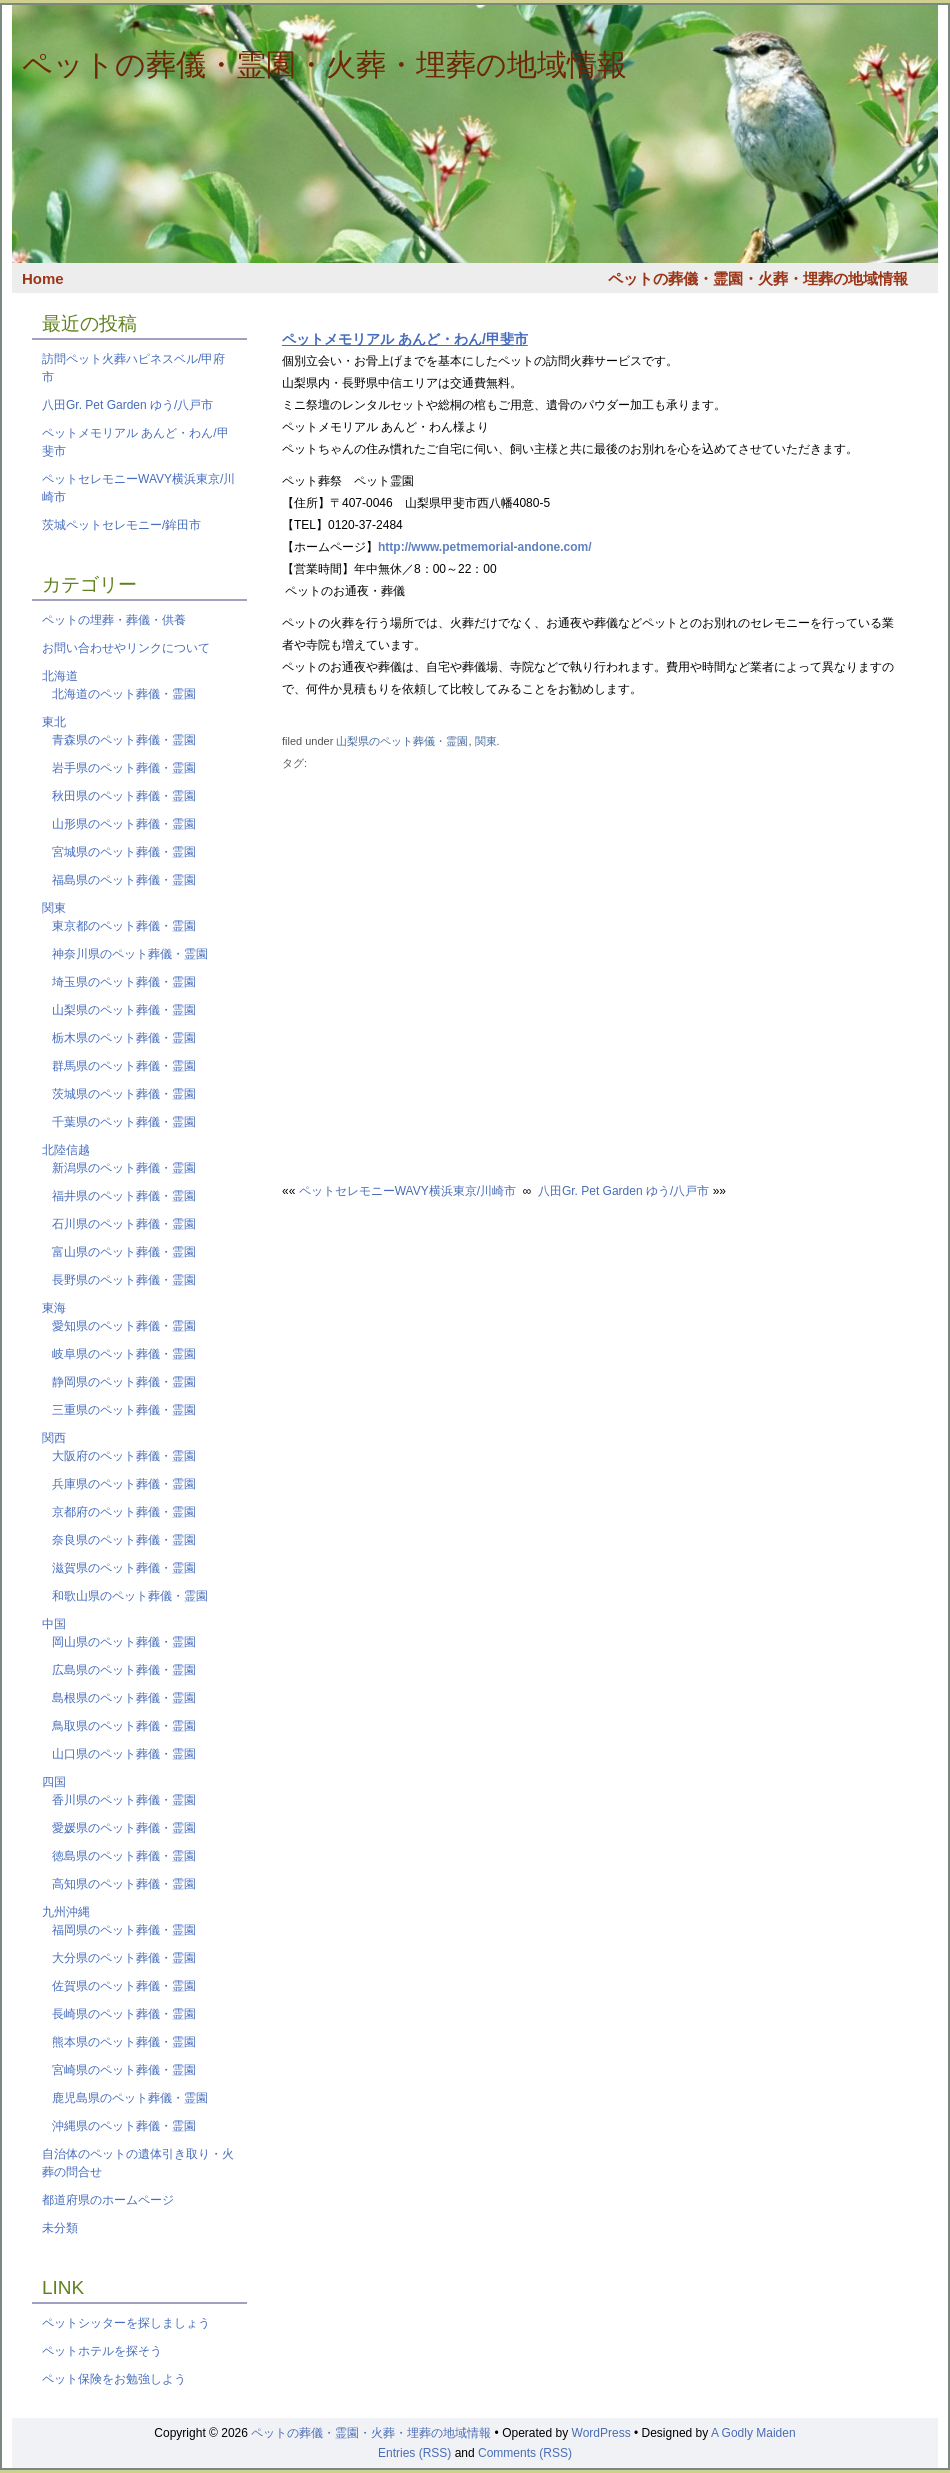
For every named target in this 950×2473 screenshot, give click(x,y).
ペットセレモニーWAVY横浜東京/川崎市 (407, 1191)
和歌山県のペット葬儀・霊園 (130, 1596)
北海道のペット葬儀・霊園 (124, 694)
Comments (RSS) (525, 2453)
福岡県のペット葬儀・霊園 (124, 1930)
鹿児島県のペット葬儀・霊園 (130, 2098)
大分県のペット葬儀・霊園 (124, 1958)
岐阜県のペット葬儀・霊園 (124, 1354)
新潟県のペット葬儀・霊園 (124, 1168)
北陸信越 (66, 1150)
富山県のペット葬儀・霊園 (124, 1252)
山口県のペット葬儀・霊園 (124, 1754)
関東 (486, 741)
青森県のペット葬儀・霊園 (124, 740)
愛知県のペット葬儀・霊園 (124, 1326)
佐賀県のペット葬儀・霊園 (124, 1986)
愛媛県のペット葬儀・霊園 (124, 1828)
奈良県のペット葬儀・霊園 (124, 1540)
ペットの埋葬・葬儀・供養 (114, 620)
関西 (54, 1438)
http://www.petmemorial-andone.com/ (485, 547)
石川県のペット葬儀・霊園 (124, 1224)
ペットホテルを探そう (102, 2351)
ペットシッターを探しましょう (126, 2323)
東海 (54, 1308)
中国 (54, 1624)
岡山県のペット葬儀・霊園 (124, 1642)
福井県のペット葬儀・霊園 (124, 1196)
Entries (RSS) (414, 2453)
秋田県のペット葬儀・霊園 (124, 796)
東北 (54, 722)
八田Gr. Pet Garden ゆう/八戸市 (127, 405)
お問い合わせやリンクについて (126, 648)
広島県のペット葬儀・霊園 (124, 1670)
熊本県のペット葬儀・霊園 (124, 2042)
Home (43, 278)
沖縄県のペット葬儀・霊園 (124, 2126)
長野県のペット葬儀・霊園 (124, 1280)
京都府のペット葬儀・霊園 (124, 1512)
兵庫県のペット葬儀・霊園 (124, 1484)
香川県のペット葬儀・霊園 (124, 1800)
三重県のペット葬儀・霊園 (124, 1410)
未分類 (60, 2228)
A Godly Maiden (753, 2433)
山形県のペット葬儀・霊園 (124, 824)
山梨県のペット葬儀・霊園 (402, 741)
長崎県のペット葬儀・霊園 (124, 2014)
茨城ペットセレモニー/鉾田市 (121, 525)
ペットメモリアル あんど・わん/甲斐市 (405, 339)
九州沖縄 (66, 1912)
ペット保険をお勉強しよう (114, 2379)
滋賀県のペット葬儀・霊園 (124, 1568)
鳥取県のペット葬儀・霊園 (124, 1726)
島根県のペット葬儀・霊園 (124, 1698)
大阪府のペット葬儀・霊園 (124, 1456)
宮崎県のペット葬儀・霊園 (124, 2070)
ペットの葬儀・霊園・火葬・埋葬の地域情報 (324, 64)
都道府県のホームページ (108, 2200)
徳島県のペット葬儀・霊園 (124, 1856)
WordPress (601, 2433)
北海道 (60, 676)
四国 (54, 1782)
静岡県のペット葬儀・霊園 (124, 1382)
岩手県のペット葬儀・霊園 (124, 768)
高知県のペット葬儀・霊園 (124, 1884)
